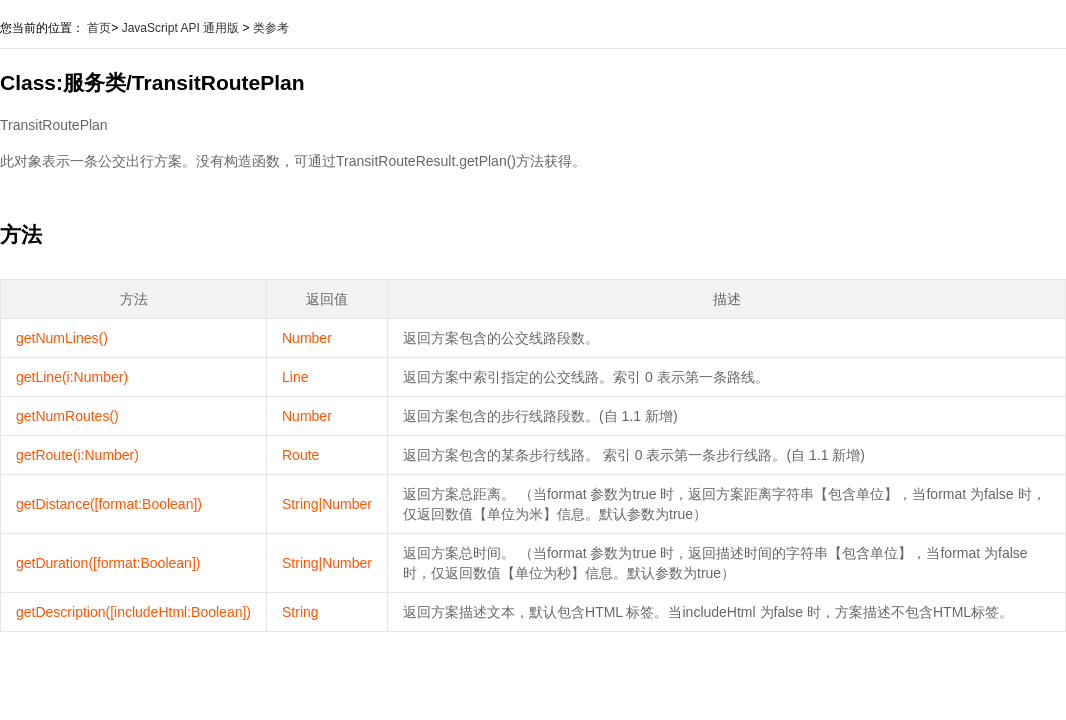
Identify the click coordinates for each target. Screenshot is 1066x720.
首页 (99, 28)
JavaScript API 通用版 (180, 28)
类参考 (271, 28)
